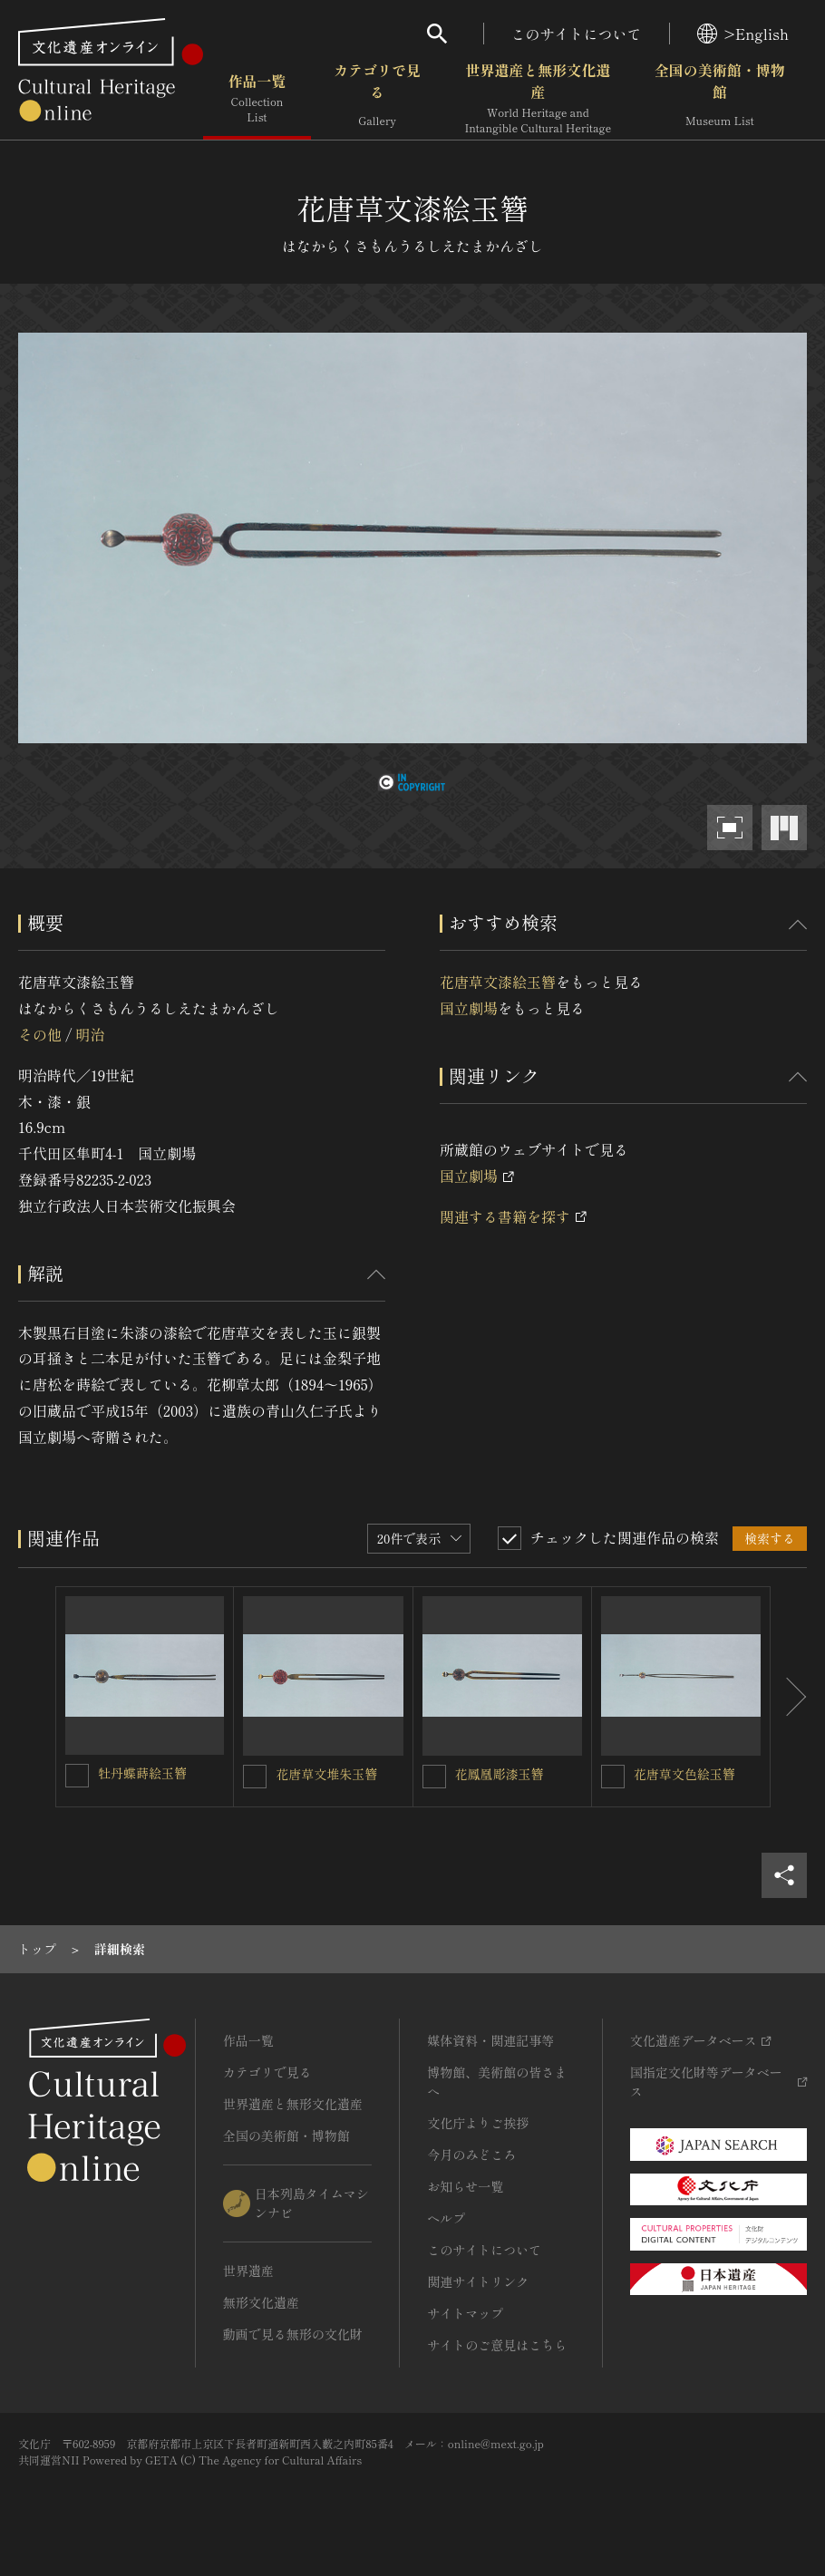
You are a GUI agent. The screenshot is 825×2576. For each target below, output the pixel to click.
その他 (40, 1034)
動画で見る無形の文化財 (293, 2334)
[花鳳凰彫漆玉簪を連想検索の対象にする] (434, 1776)
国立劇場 (469, 1008)
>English (743, 33)
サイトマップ (465, 2313)
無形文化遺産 (261, 2302)
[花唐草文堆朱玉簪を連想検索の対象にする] (255, 1776)
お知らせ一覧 (465, 2186)
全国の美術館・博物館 (720, 99)
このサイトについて (576, 33)
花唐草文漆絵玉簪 (498, 982)
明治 (89, 1034)
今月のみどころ (471, 2154)
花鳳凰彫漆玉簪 (499, 1774)
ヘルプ (446, 2218)
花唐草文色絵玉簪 (684, 1774)
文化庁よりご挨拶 (478, 2123)
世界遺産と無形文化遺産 (537, 99)
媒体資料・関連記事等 (490, 2040)
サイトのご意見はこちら (497, 2345)
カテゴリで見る (377, 99)
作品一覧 (257, 99)
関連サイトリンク (478, 2281)
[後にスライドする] (789, 1696)
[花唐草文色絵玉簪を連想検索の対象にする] (613, 1776)
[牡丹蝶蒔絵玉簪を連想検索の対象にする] (77, 1775)
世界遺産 (248, 2270)
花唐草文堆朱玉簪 (326, 1774)
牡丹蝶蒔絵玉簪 (142, 1773)
